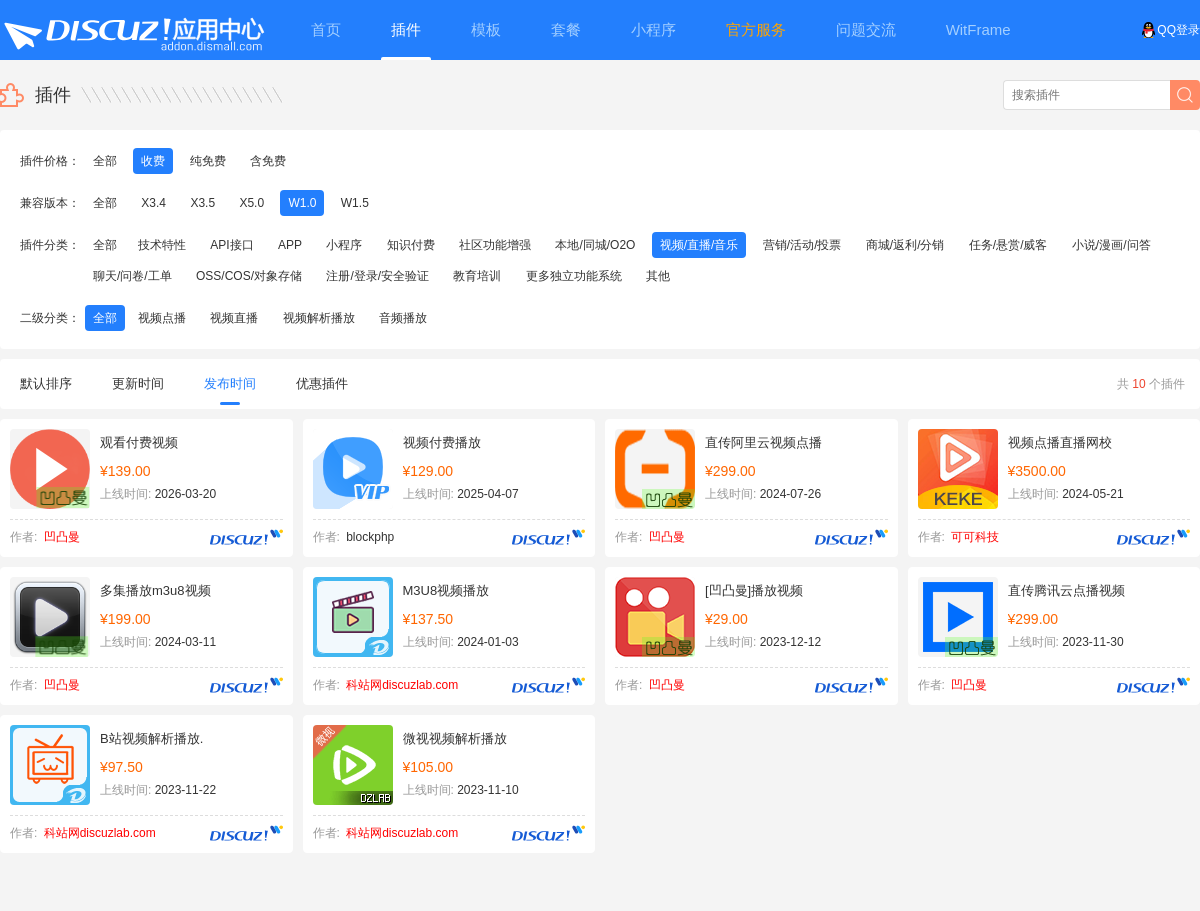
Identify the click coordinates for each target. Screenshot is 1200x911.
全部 (105, 161)
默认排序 (46, 383)
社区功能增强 (495, 245)
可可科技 (975, 537)
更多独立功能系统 (574, 276)
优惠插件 (322, 383)
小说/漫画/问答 (1111, 245)
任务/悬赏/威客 (1008, 245)
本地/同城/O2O (595, 245)
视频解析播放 (319, 318)
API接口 (231, 245)
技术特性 (162, 245)
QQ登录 (1170, 30)
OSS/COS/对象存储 (249, 276)
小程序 (344, 245)
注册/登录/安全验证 (377, 276)
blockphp (370, 537)
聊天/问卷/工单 (132, 276)
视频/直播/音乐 (699, 245)
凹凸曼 (62, 537)
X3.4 (153, 203)
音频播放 (403, 318)
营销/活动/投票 (802, 245)
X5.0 (251, 203)
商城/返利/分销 (905, 245)
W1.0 (302, 203)
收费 (153, 161)
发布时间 (230, 390)
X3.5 (202, 203)
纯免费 (208, 161)
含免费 (268, 161)
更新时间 (138, 383)
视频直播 (234, 318)
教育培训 (477, 276)
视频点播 (162, 318)
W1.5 (355, 203)
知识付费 (411, 245)
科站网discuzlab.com (402, 685)
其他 (658, 276)
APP (290, 245)
